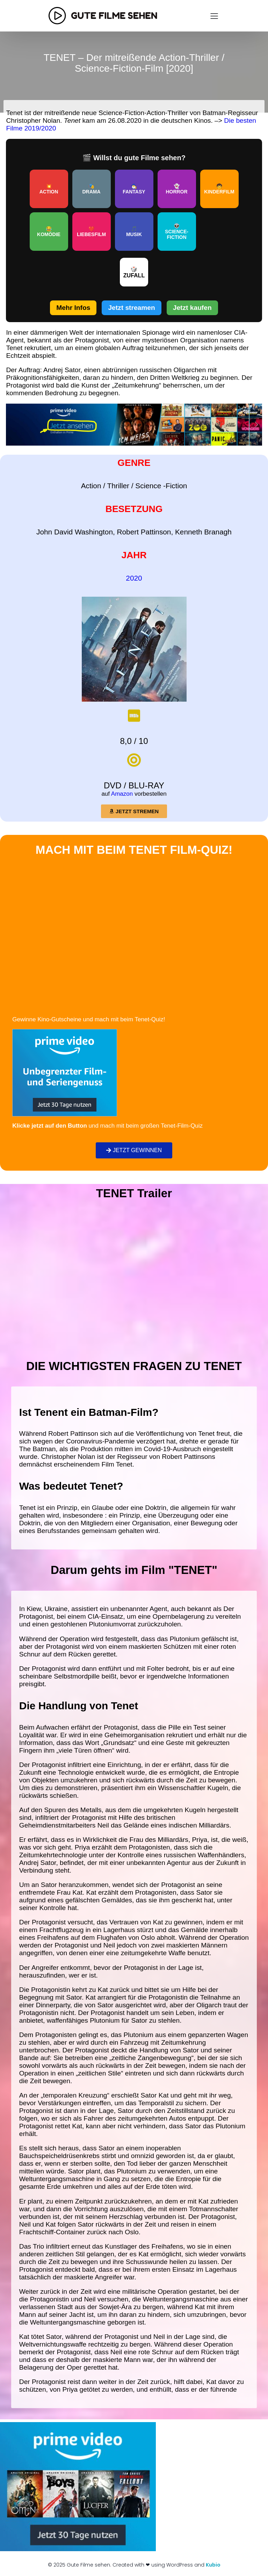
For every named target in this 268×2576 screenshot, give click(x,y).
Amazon (122, 793)
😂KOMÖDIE (48, 231)
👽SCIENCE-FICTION (176, 231)
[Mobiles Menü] (214, 15)
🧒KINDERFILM (219, 188)
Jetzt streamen (131, 307)
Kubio (213, 2564)
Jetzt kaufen (192, 307)
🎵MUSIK (134, 231)
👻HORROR (176, 188)
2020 (134, 578)
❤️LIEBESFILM (91, 231)
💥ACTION (48, 188)
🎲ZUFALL (134, 272)
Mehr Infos (73, 307)
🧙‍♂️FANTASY (134, 188)
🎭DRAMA (91, 188)
